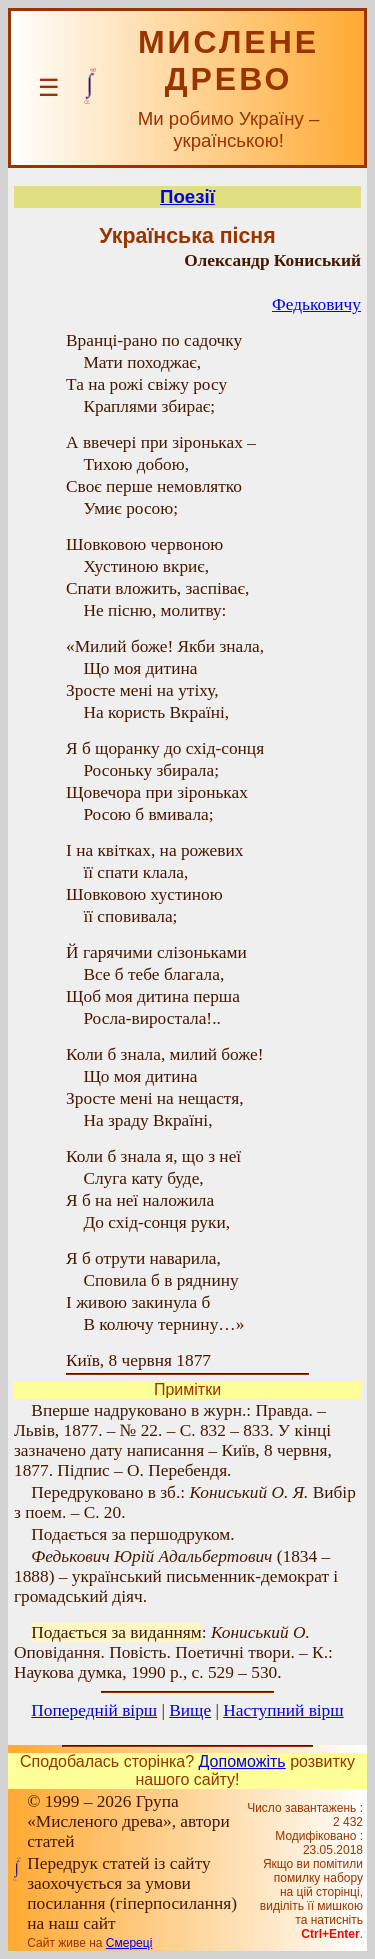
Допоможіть (242, 1761)
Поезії (187, 196)
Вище (190, 1710)
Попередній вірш (94, 1710)
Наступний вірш (283, 1710)
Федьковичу (316, 304)
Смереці (129, 1943)
